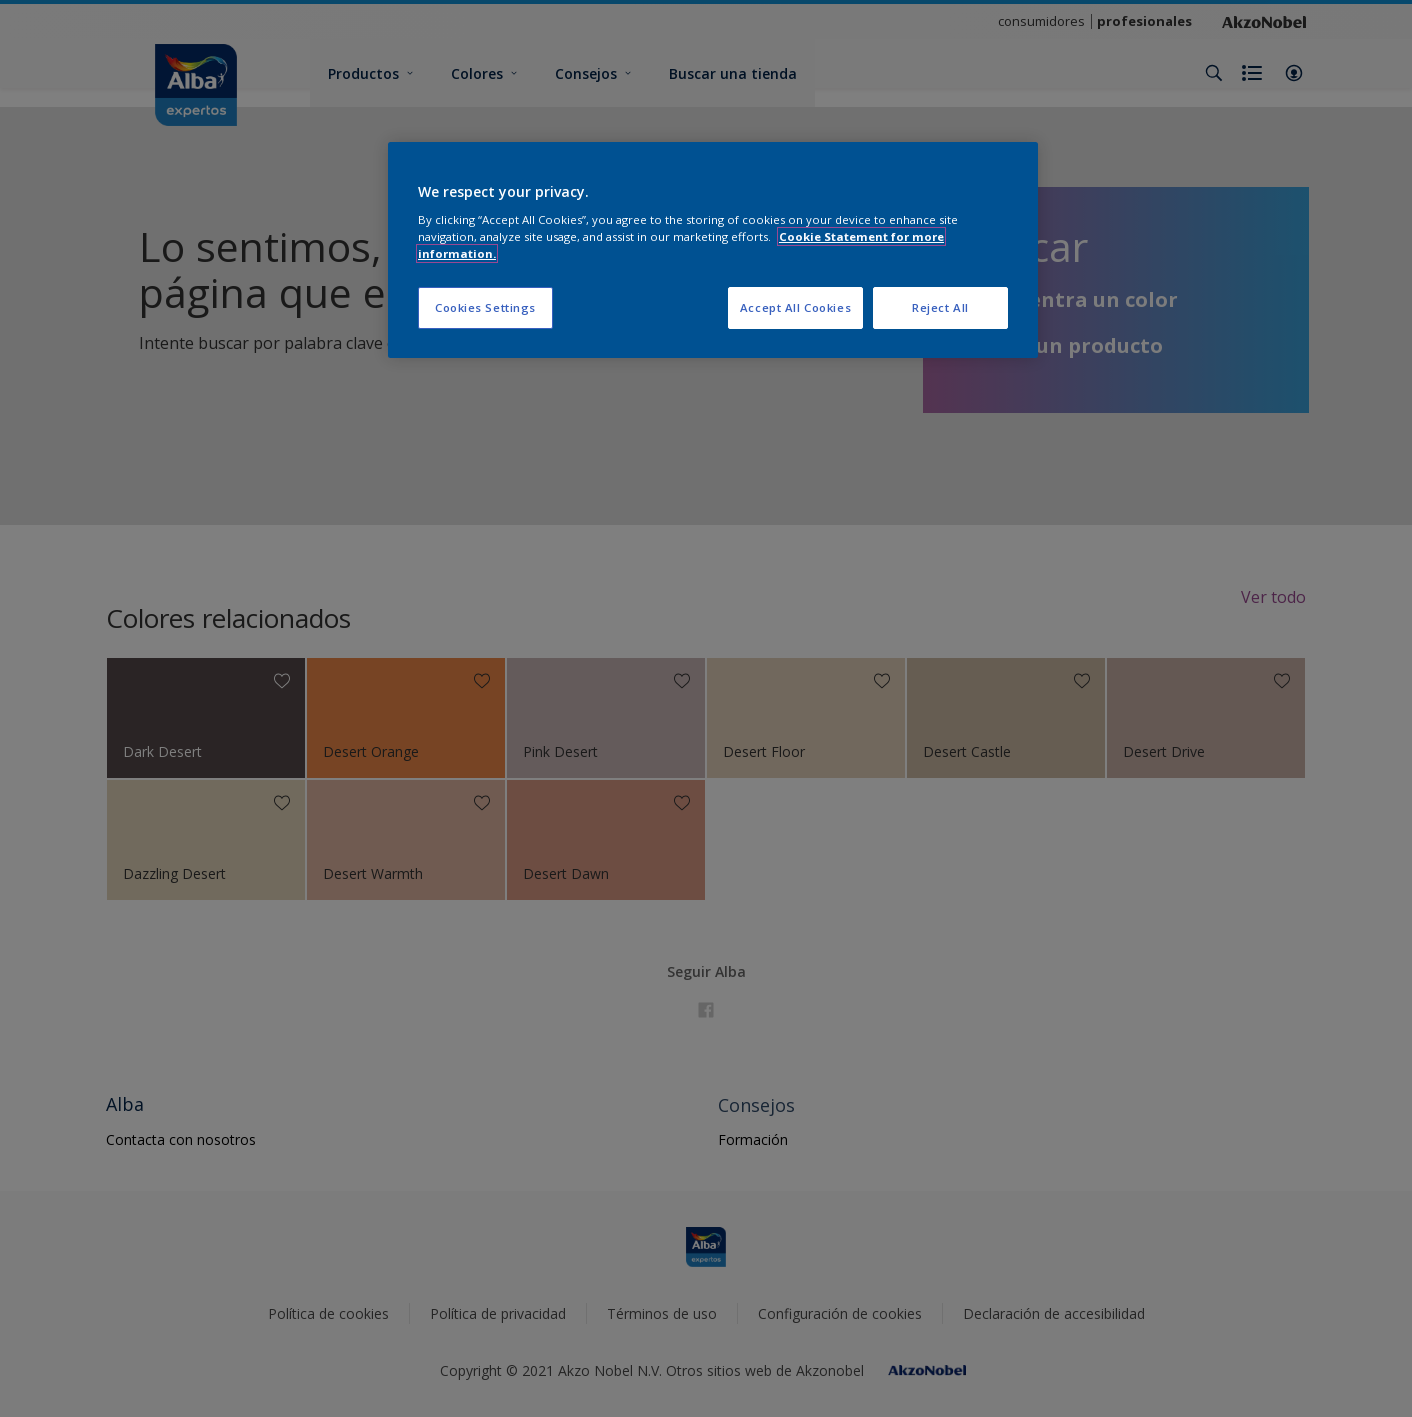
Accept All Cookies (795, 307)
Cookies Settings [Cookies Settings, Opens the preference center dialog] (485, 307)
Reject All (940, 307)
